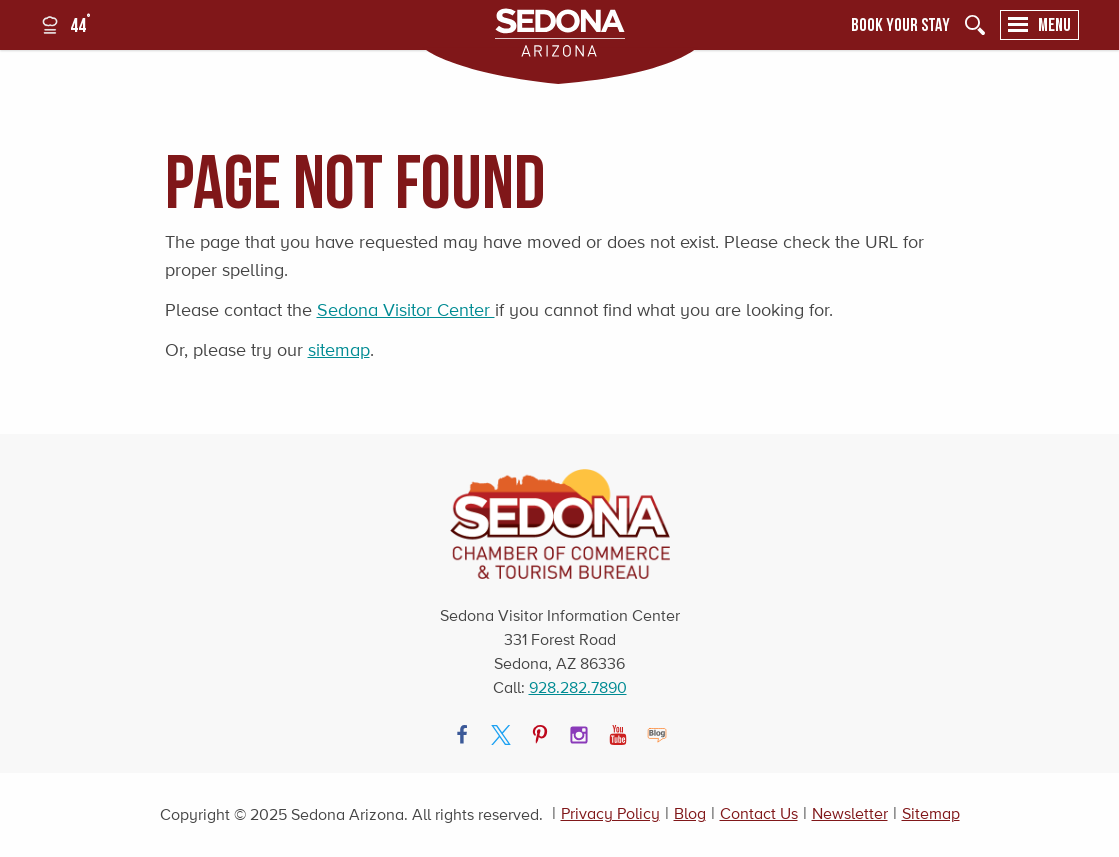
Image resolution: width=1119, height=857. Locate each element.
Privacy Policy (610, 813)
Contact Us (759, 813)
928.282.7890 (578, 687)
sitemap (339, 350)
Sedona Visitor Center (406, 310)
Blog (690, 813)
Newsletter (850, 813)
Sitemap (931, 813)
